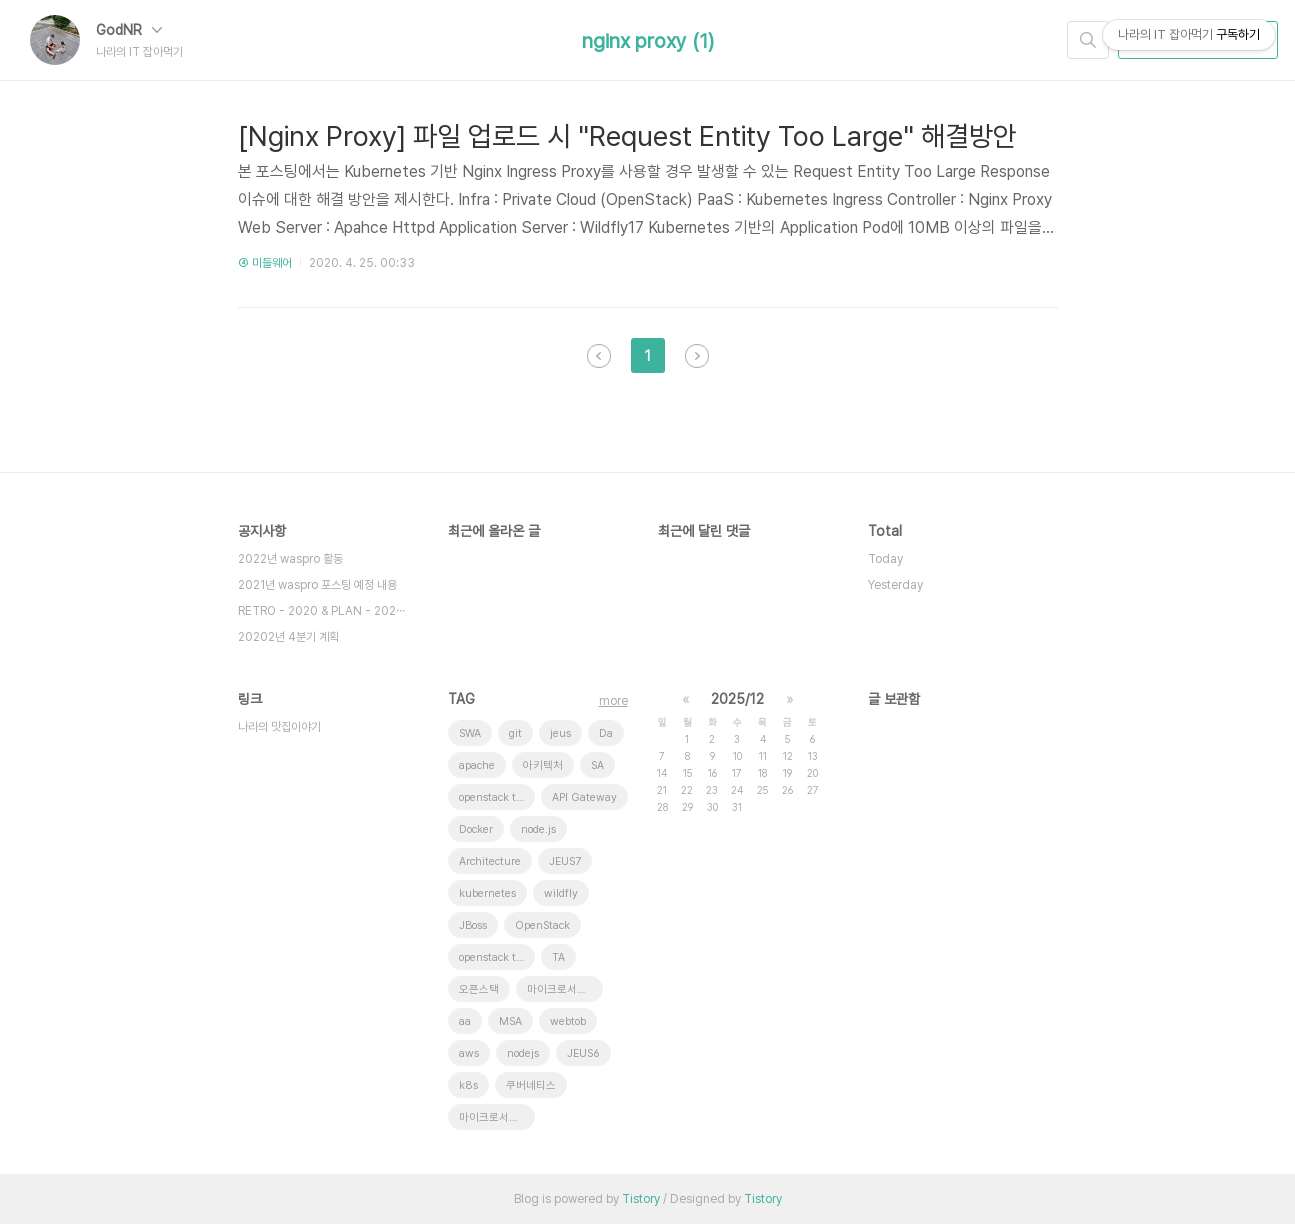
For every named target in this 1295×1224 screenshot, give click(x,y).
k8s (468, 1085)
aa (465, 1021)
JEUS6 (583, 1053)
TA (558, 957)
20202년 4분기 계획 (288, 637)
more (613, 701)
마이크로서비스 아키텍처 (497, 1117)
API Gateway (584, 797)
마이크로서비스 (562, 989)
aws (469, 1053)
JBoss (473, 925)
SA (597, 765)
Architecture (490, 861)
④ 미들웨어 (265, 263)
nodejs (523, 1053)
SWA (470, 733)
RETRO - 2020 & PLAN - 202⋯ (321, 611)
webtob (568, 1021)
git (515, 733)
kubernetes (487, 893)
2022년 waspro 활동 (290, 559)
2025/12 (737, 699)
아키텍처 (543, 765)
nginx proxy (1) (648, 41)
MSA (510, 1021)
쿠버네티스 (531, 1085)
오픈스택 (479, 989)
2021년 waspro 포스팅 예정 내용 (317, 585)
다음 (697, 356)
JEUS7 (565, 861)
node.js (538, 829)
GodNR (129, 30)
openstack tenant (497, 797)
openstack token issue (497, 957)
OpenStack (542, 925)
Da (606, 733)
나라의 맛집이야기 (279, 727)
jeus (560, 733)
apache (477, 765)
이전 (599, 356)
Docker (476, 829)
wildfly (561, 893)
